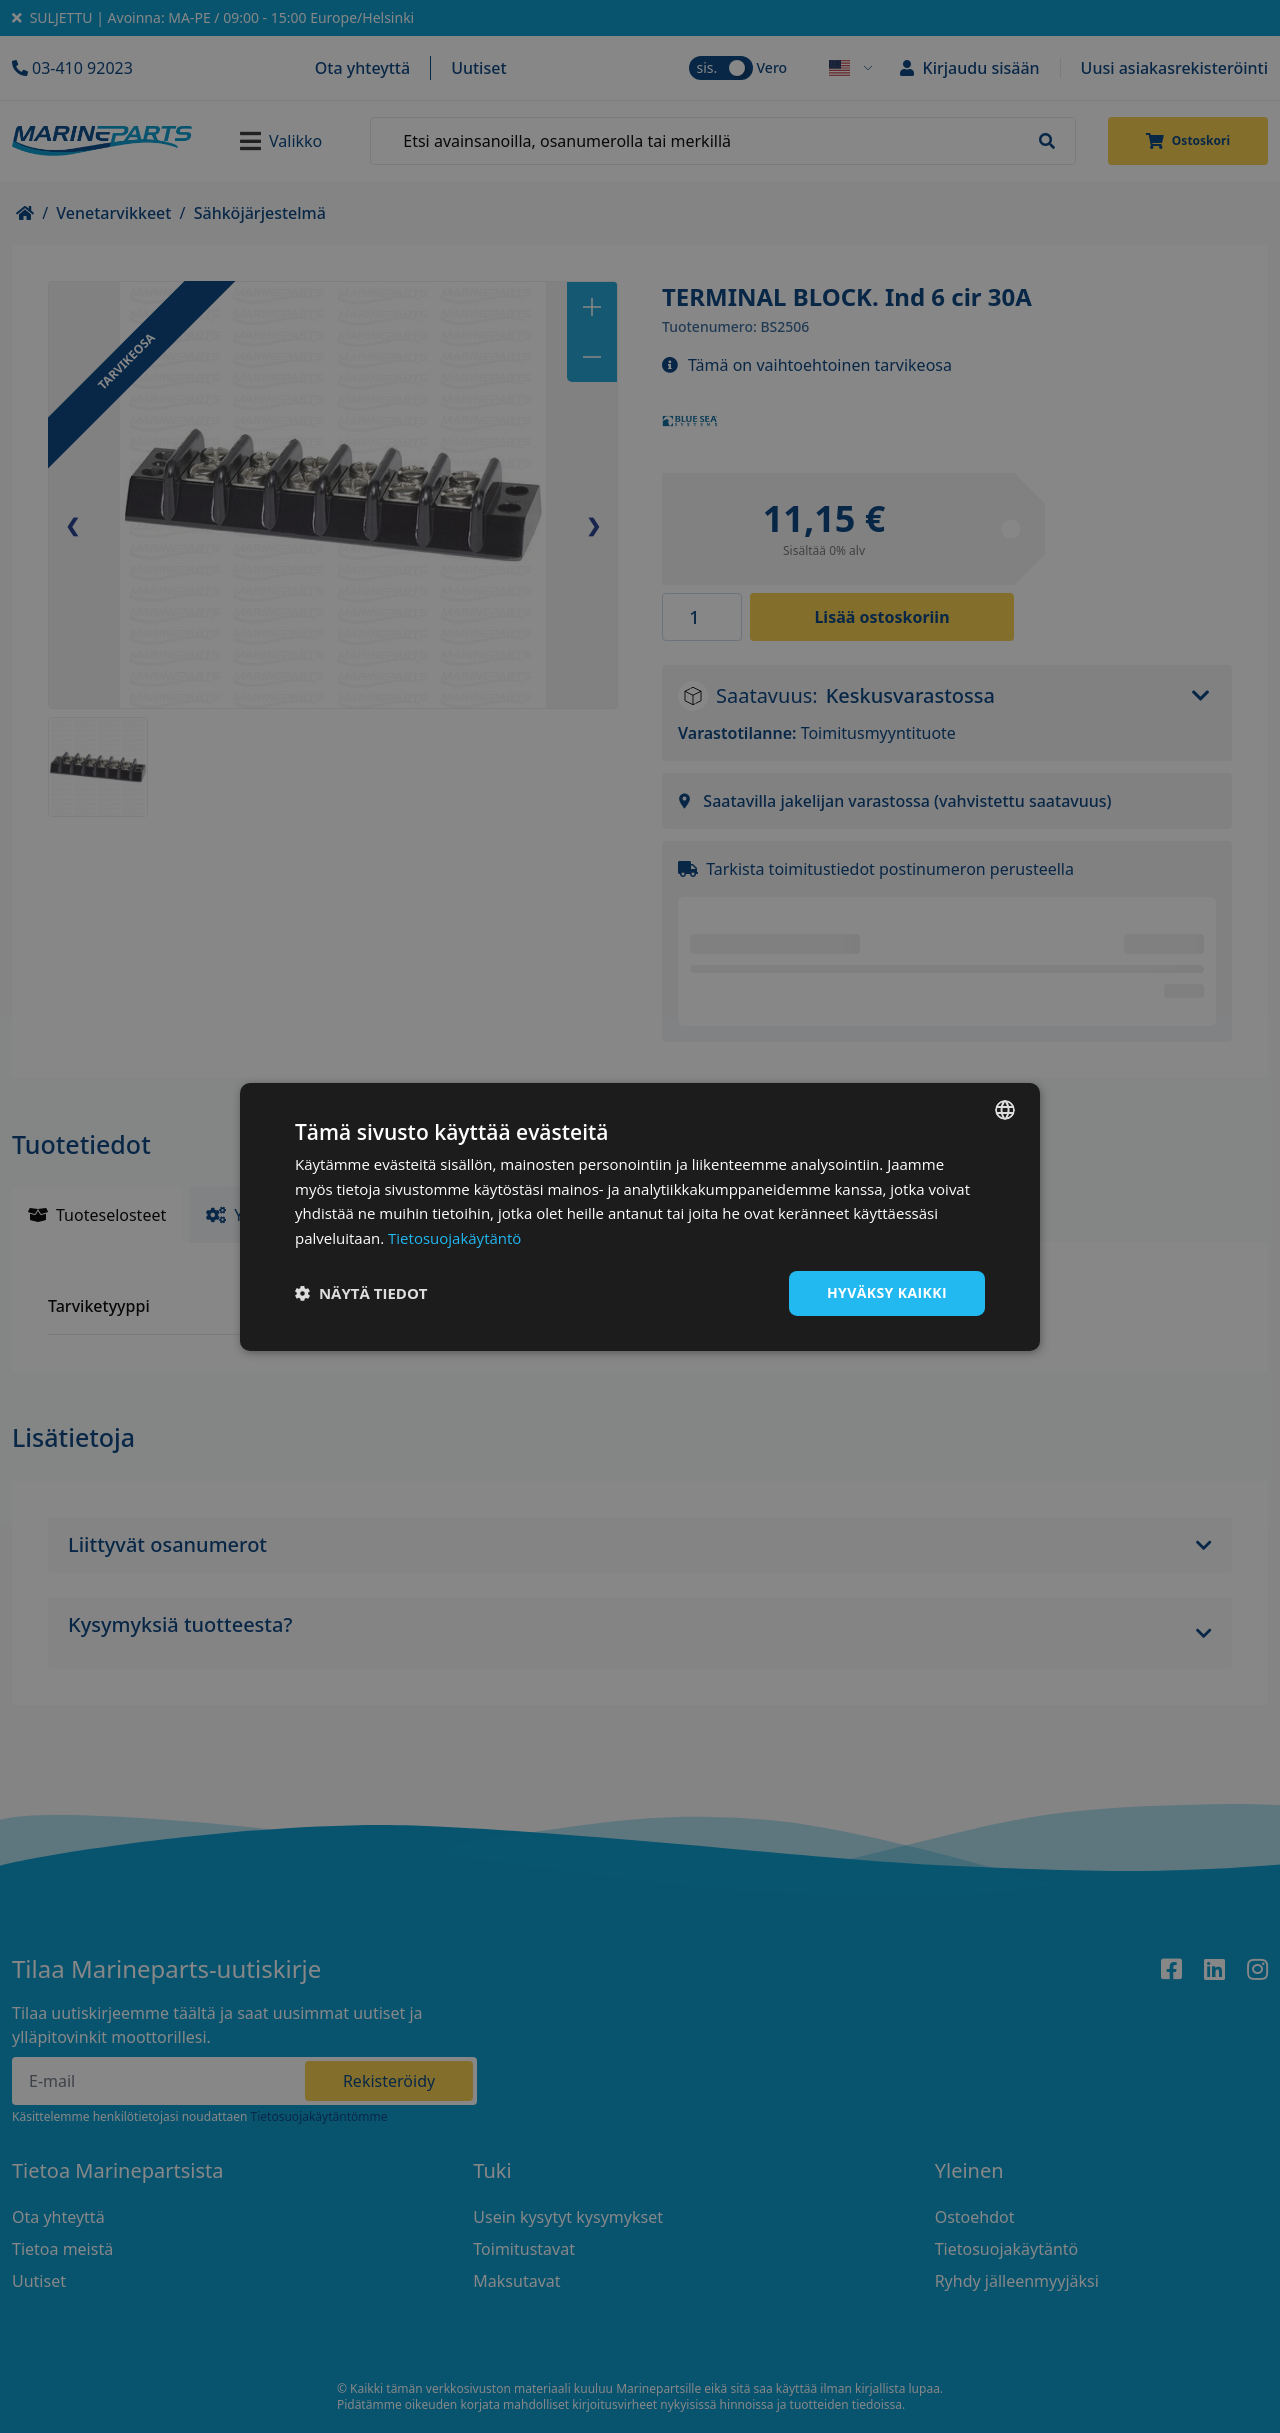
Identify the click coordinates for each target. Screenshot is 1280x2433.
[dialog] (640, 1216)
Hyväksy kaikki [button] (887, 1292)
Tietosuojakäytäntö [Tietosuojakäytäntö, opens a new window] (454, 1238)
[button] (361, 1293)
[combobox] (1005, 1109)
